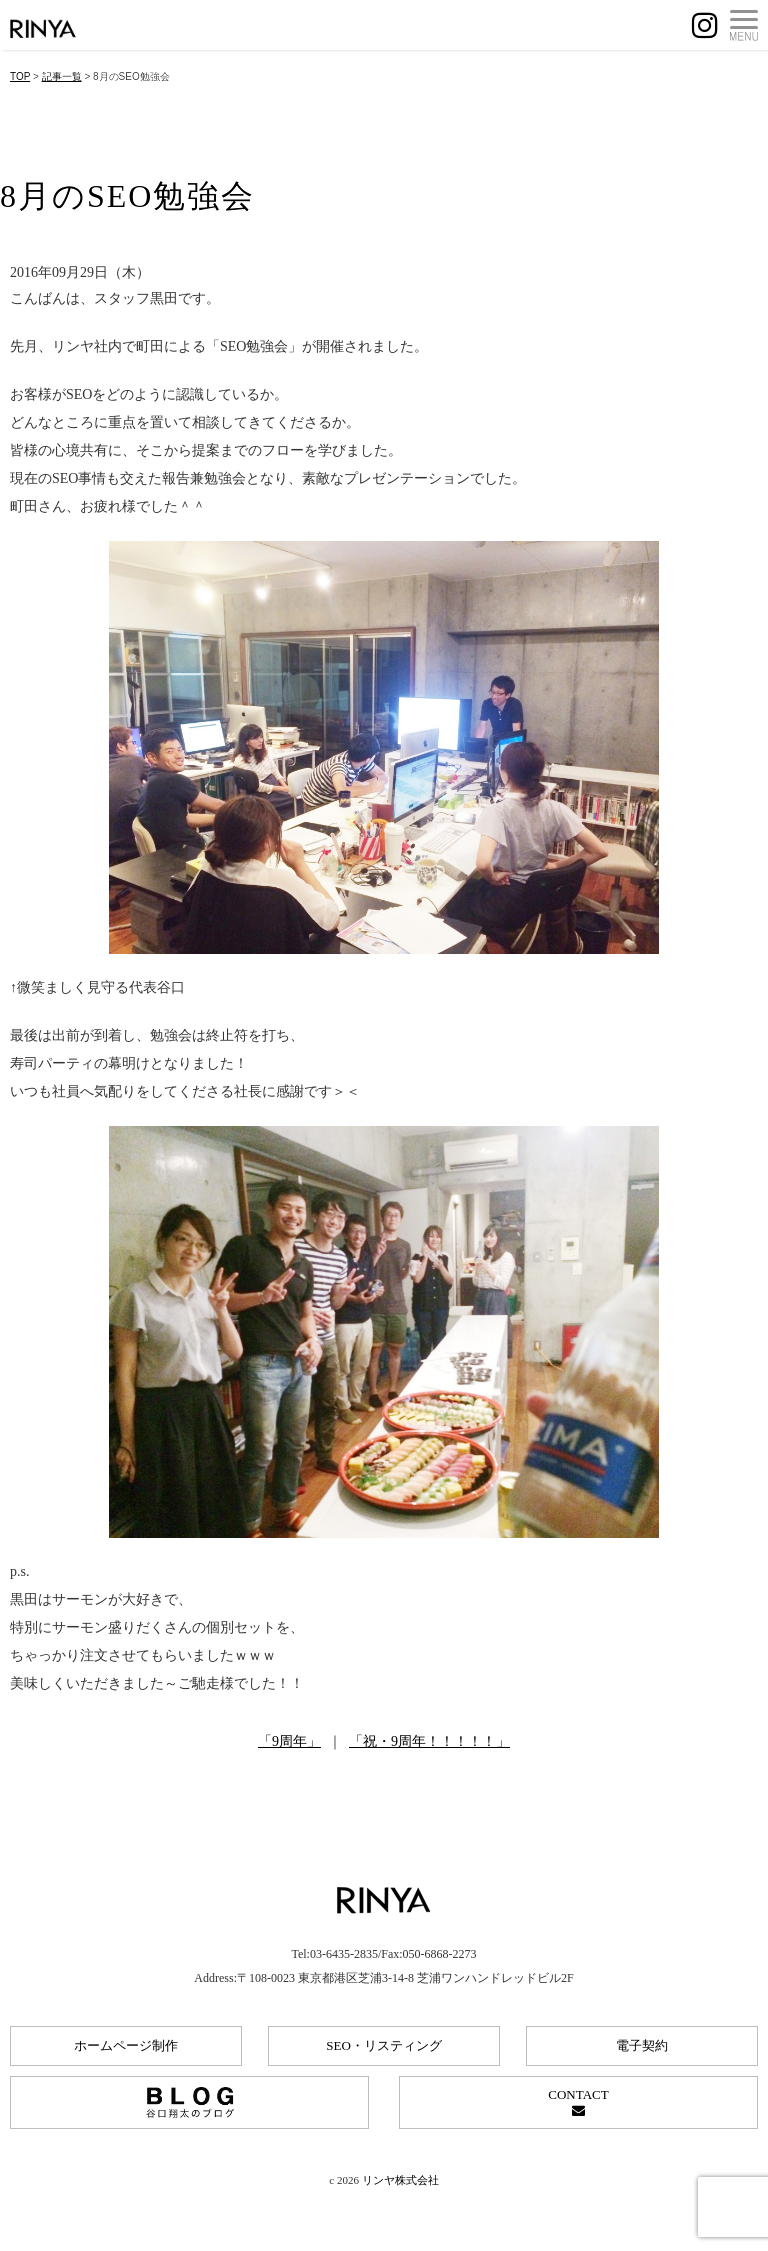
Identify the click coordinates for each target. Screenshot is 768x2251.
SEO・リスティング (384, 2045)
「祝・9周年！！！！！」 (429, 1741)
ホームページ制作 (126, 2045)
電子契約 (642, 2045)
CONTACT (578, 2102)
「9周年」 (289, 1741)
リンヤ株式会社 (400, 2180)
